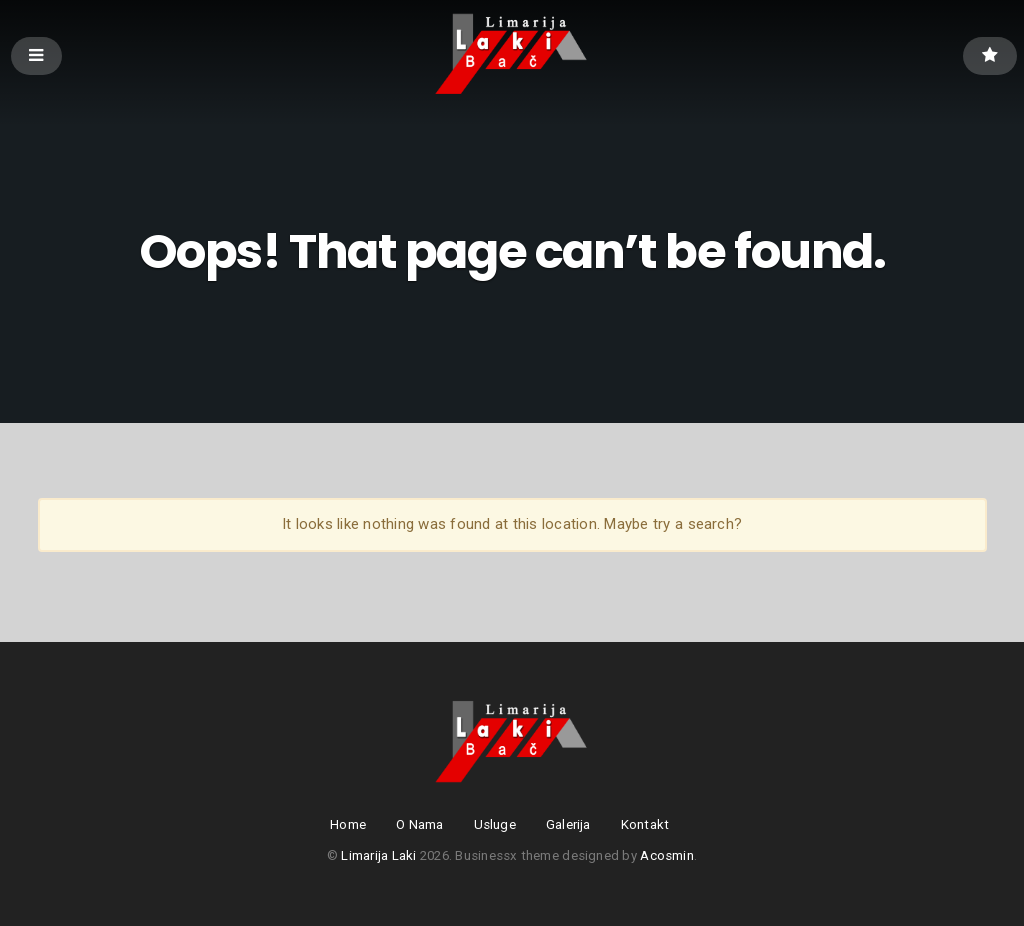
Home (348, 824)
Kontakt (645, 824)
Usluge (495, 824)
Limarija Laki (378, 855)
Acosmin (667, 855)
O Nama (420, 824)
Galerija (568, 824)
